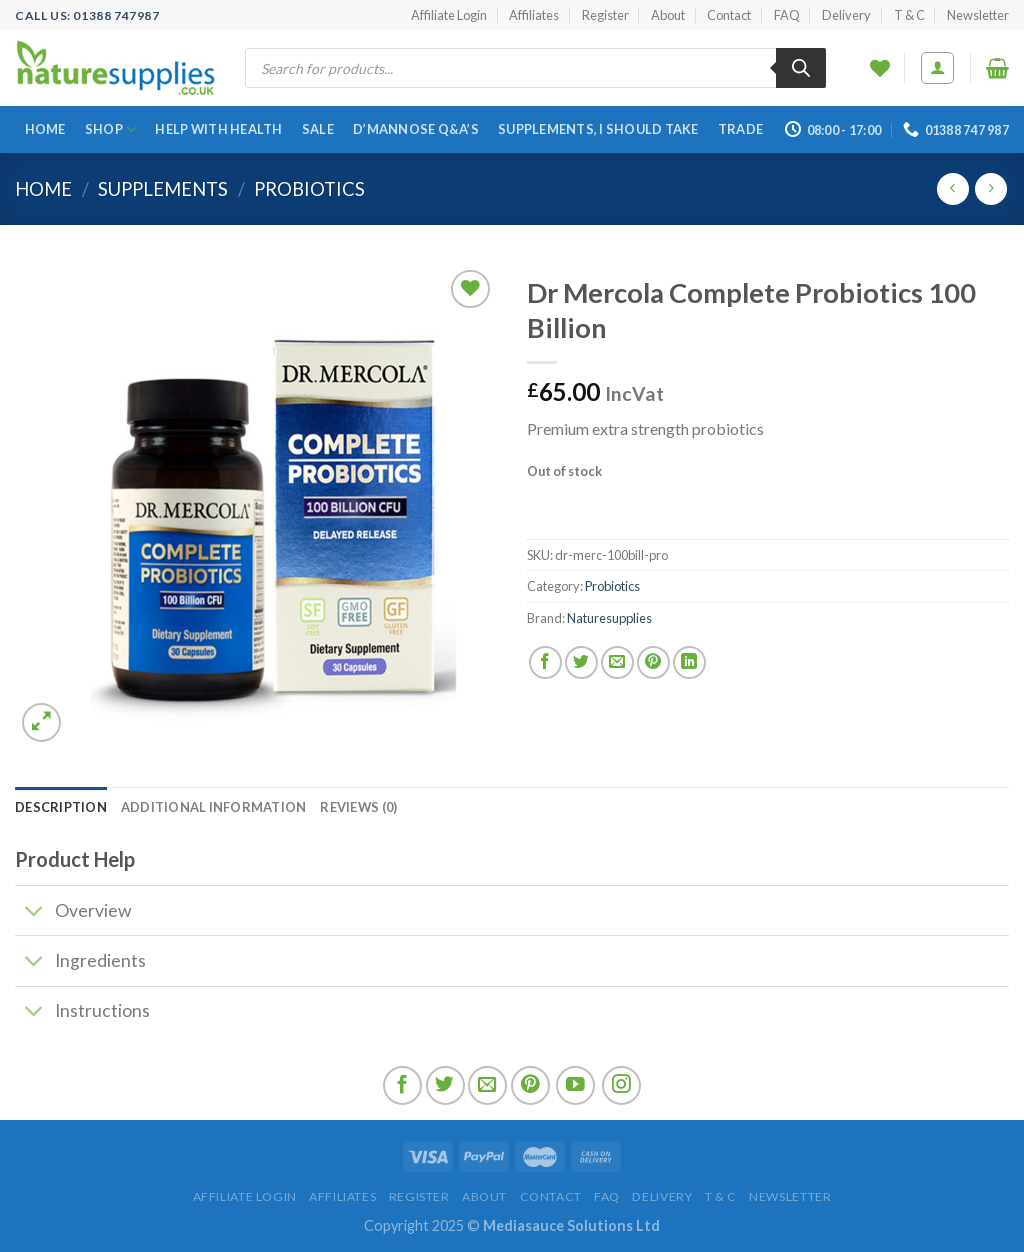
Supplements (163, 189)
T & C (909, 15)
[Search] (801, 68)
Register (605, 15)
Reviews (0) (358, 807)
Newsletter (978, 15)
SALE (318, 129)
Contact (729, 15)
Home (45, 129)
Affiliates (534, 15)
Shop (110, 129)
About (668, 15)
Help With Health (218, 129)
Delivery (846, 15)
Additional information (214, 807)
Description (61, 807)
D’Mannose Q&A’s (416, 129)
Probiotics (309, 189)
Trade (740, 129)
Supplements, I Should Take (598, 129)
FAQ (787, 15)
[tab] (61, 807)
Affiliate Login (449, 15)
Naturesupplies (609, 618)
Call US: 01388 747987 (87, 15)
